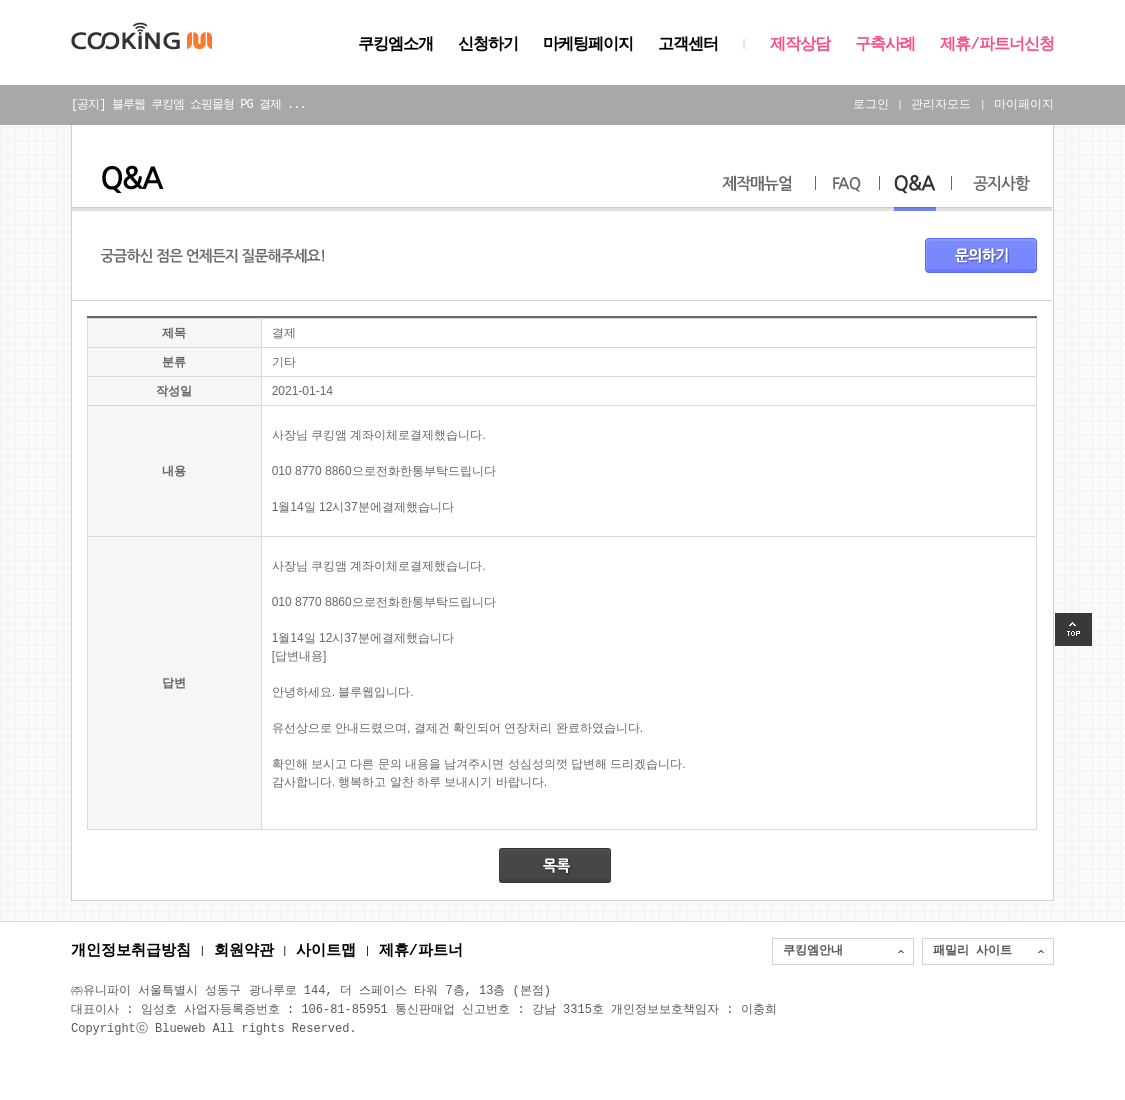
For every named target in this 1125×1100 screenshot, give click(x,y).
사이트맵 (326, 952)
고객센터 (688, 45)
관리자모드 (941, 104)
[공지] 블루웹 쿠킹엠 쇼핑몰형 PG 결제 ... (188, 104)
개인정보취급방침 (131, 952)
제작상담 (800, 45)
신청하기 (488, 45)
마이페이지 (1024, 104)
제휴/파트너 (421, 952)
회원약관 (244, 952)
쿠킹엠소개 (395, 45)
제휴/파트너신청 (997, 45)
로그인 (871, 104)
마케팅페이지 (588, 45)
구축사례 (885, 45)
